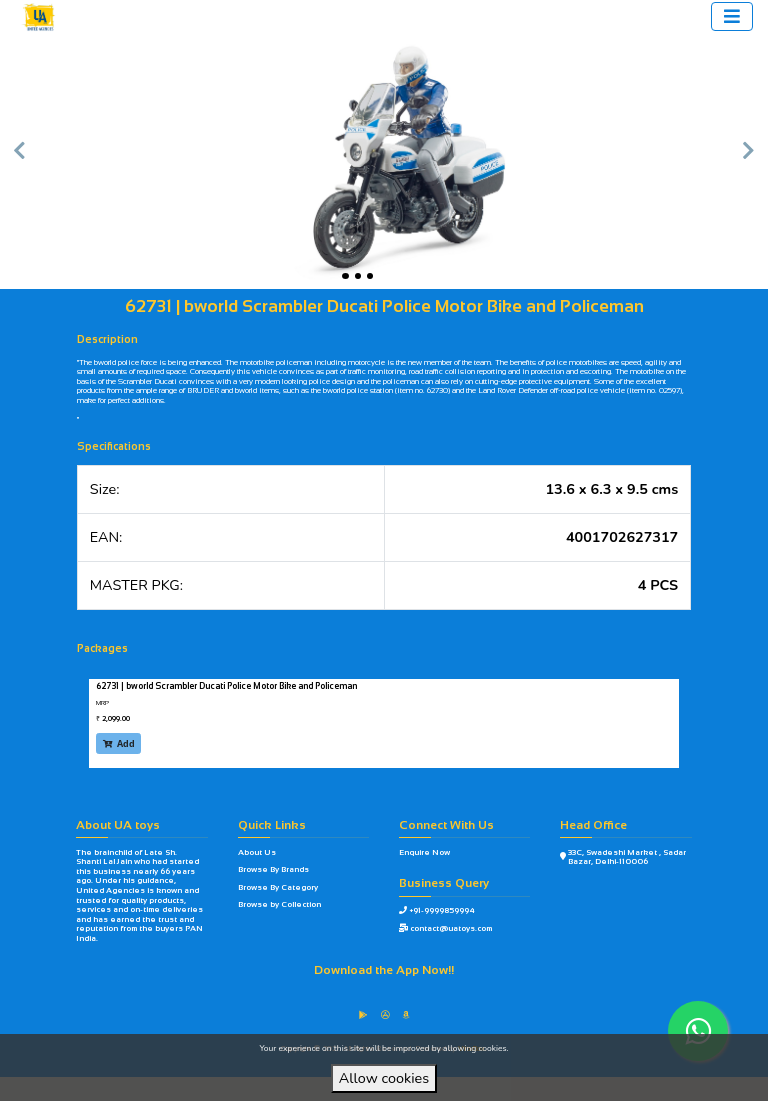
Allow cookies (384, 1078)
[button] (19, 160)
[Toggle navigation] (732, 16)
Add (119, 743)
